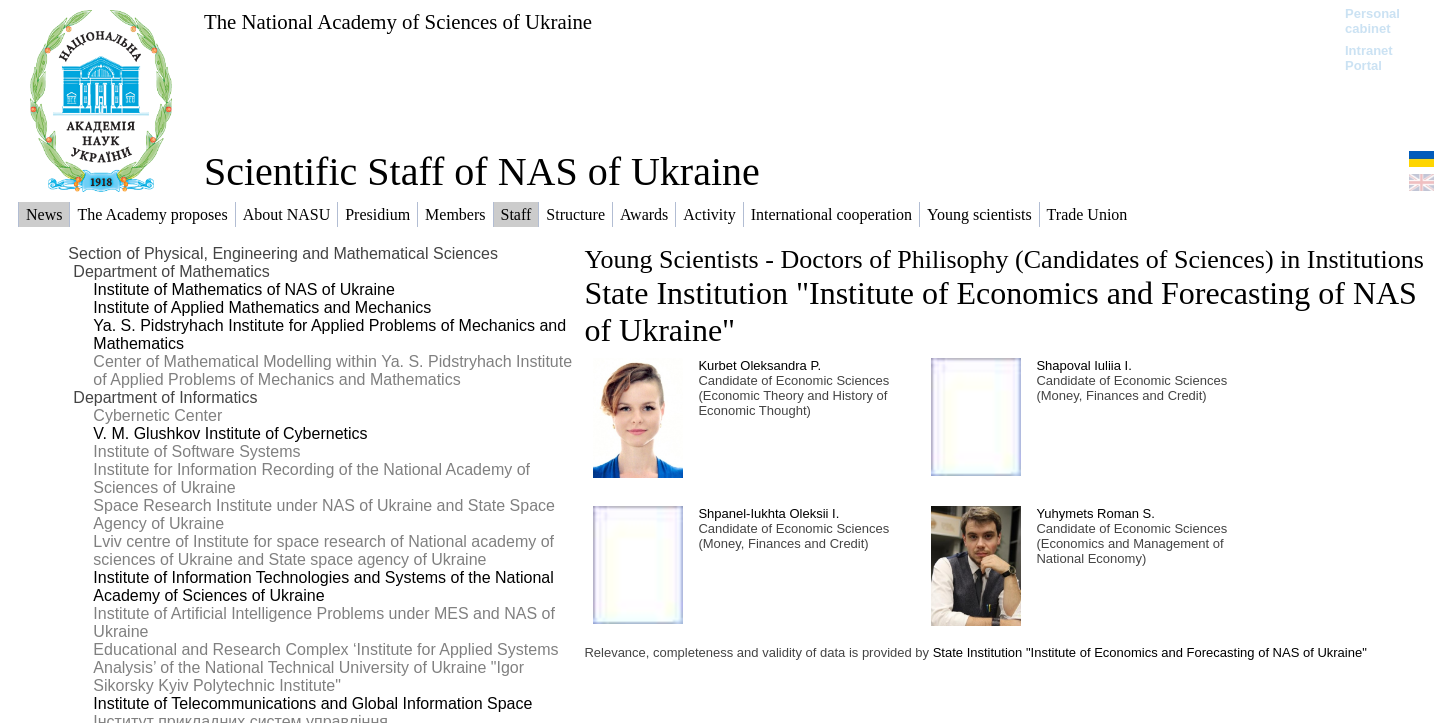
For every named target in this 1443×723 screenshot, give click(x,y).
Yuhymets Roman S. (1095, 513)
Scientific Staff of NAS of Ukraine (482, 171)
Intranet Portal (1369, 58)
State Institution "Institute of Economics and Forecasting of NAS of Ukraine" (1150, 652)
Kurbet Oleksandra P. (759, 365)
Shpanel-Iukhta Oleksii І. (768, 513)
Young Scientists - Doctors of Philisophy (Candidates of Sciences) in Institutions (1003, 259)
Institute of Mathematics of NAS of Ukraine (243, 289)
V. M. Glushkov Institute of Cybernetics (230, 433)
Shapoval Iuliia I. (1083, 365)
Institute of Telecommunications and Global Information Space (312, 703)
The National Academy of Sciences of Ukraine (398, 21)
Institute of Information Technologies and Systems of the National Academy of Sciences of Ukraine (323, 586)
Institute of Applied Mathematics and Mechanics (262, 307)
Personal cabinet (1372, 21)
